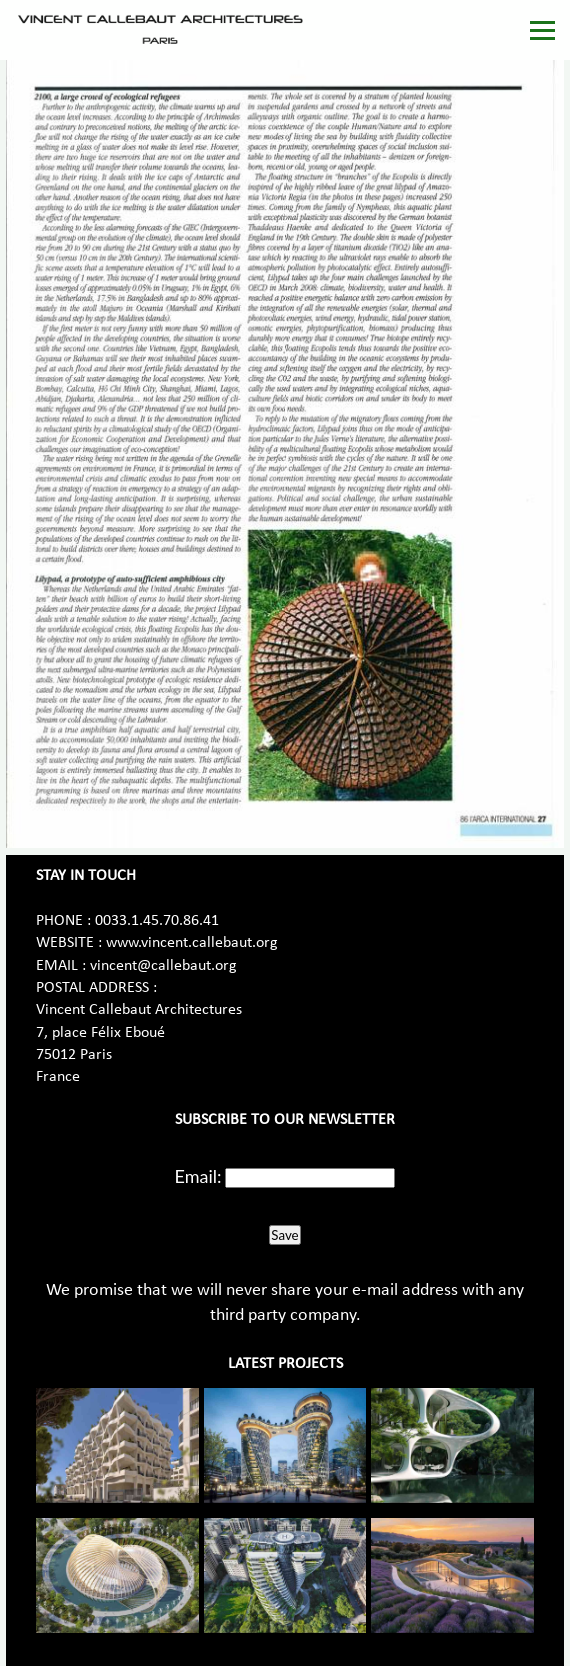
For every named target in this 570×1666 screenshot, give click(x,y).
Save (284, 1235)
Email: (198, 1176)
